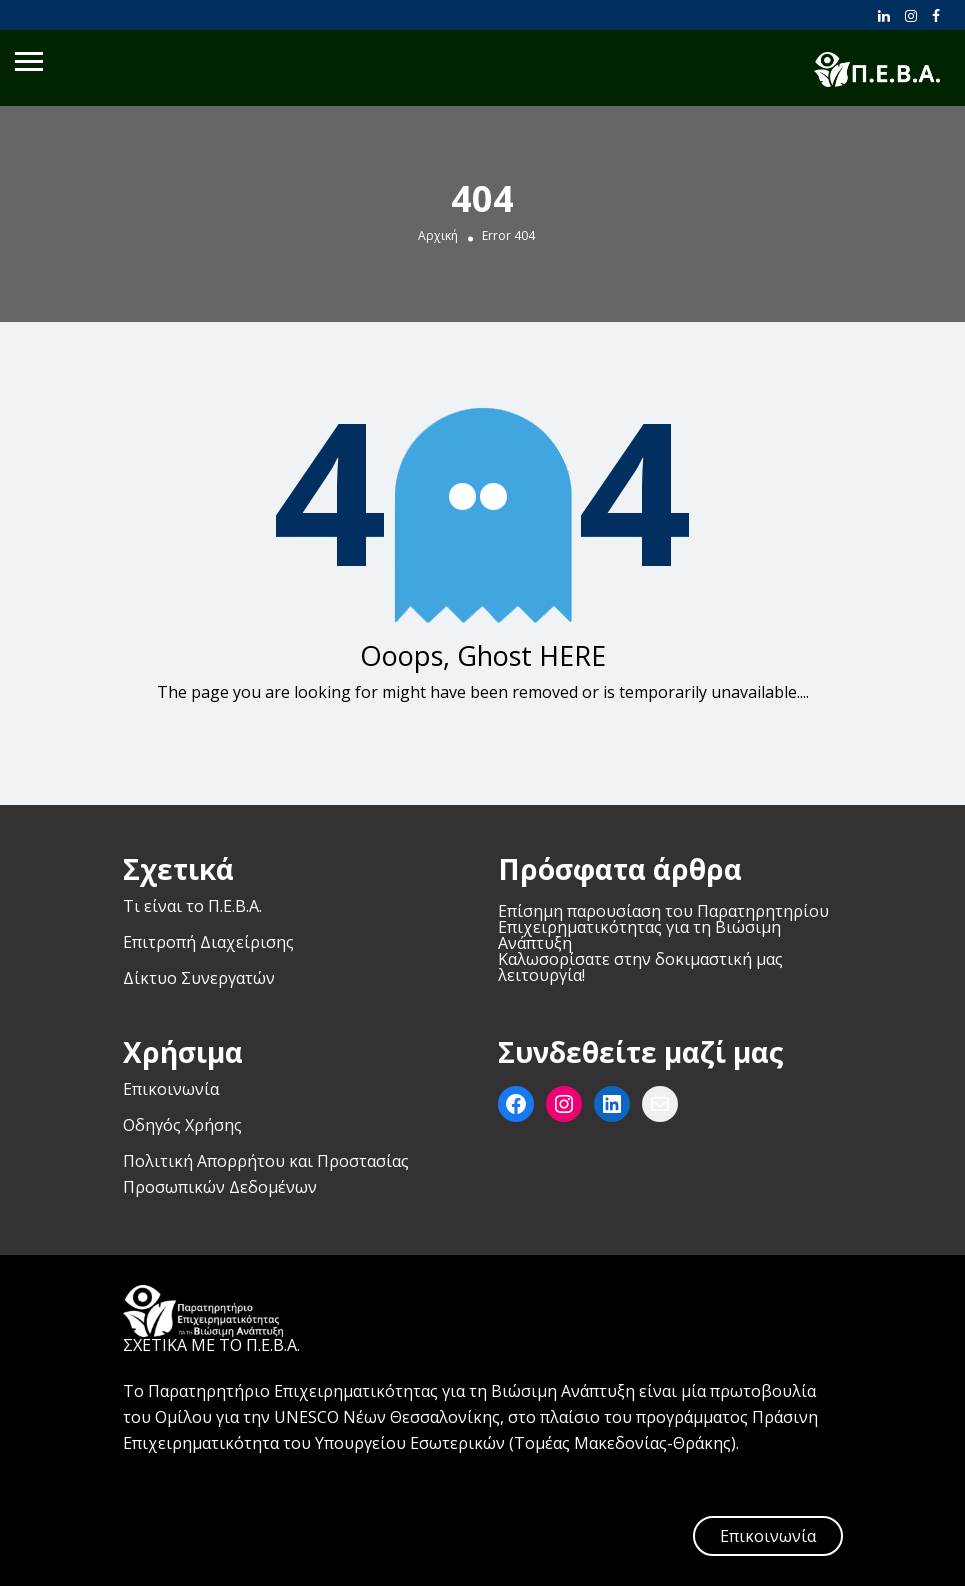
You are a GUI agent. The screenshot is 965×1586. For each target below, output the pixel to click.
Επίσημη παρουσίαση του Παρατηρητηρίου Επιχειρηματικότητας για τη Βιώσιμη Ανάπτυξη (663, 927)
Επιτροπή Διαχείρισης (208, 942)
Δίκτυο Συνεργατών (199, 978)
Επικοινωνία (171, 1089)
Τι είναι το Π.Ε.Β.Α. (192, 906)
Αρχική (438, 236)
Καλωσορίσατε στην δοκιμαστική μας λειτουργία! (640, 967)
